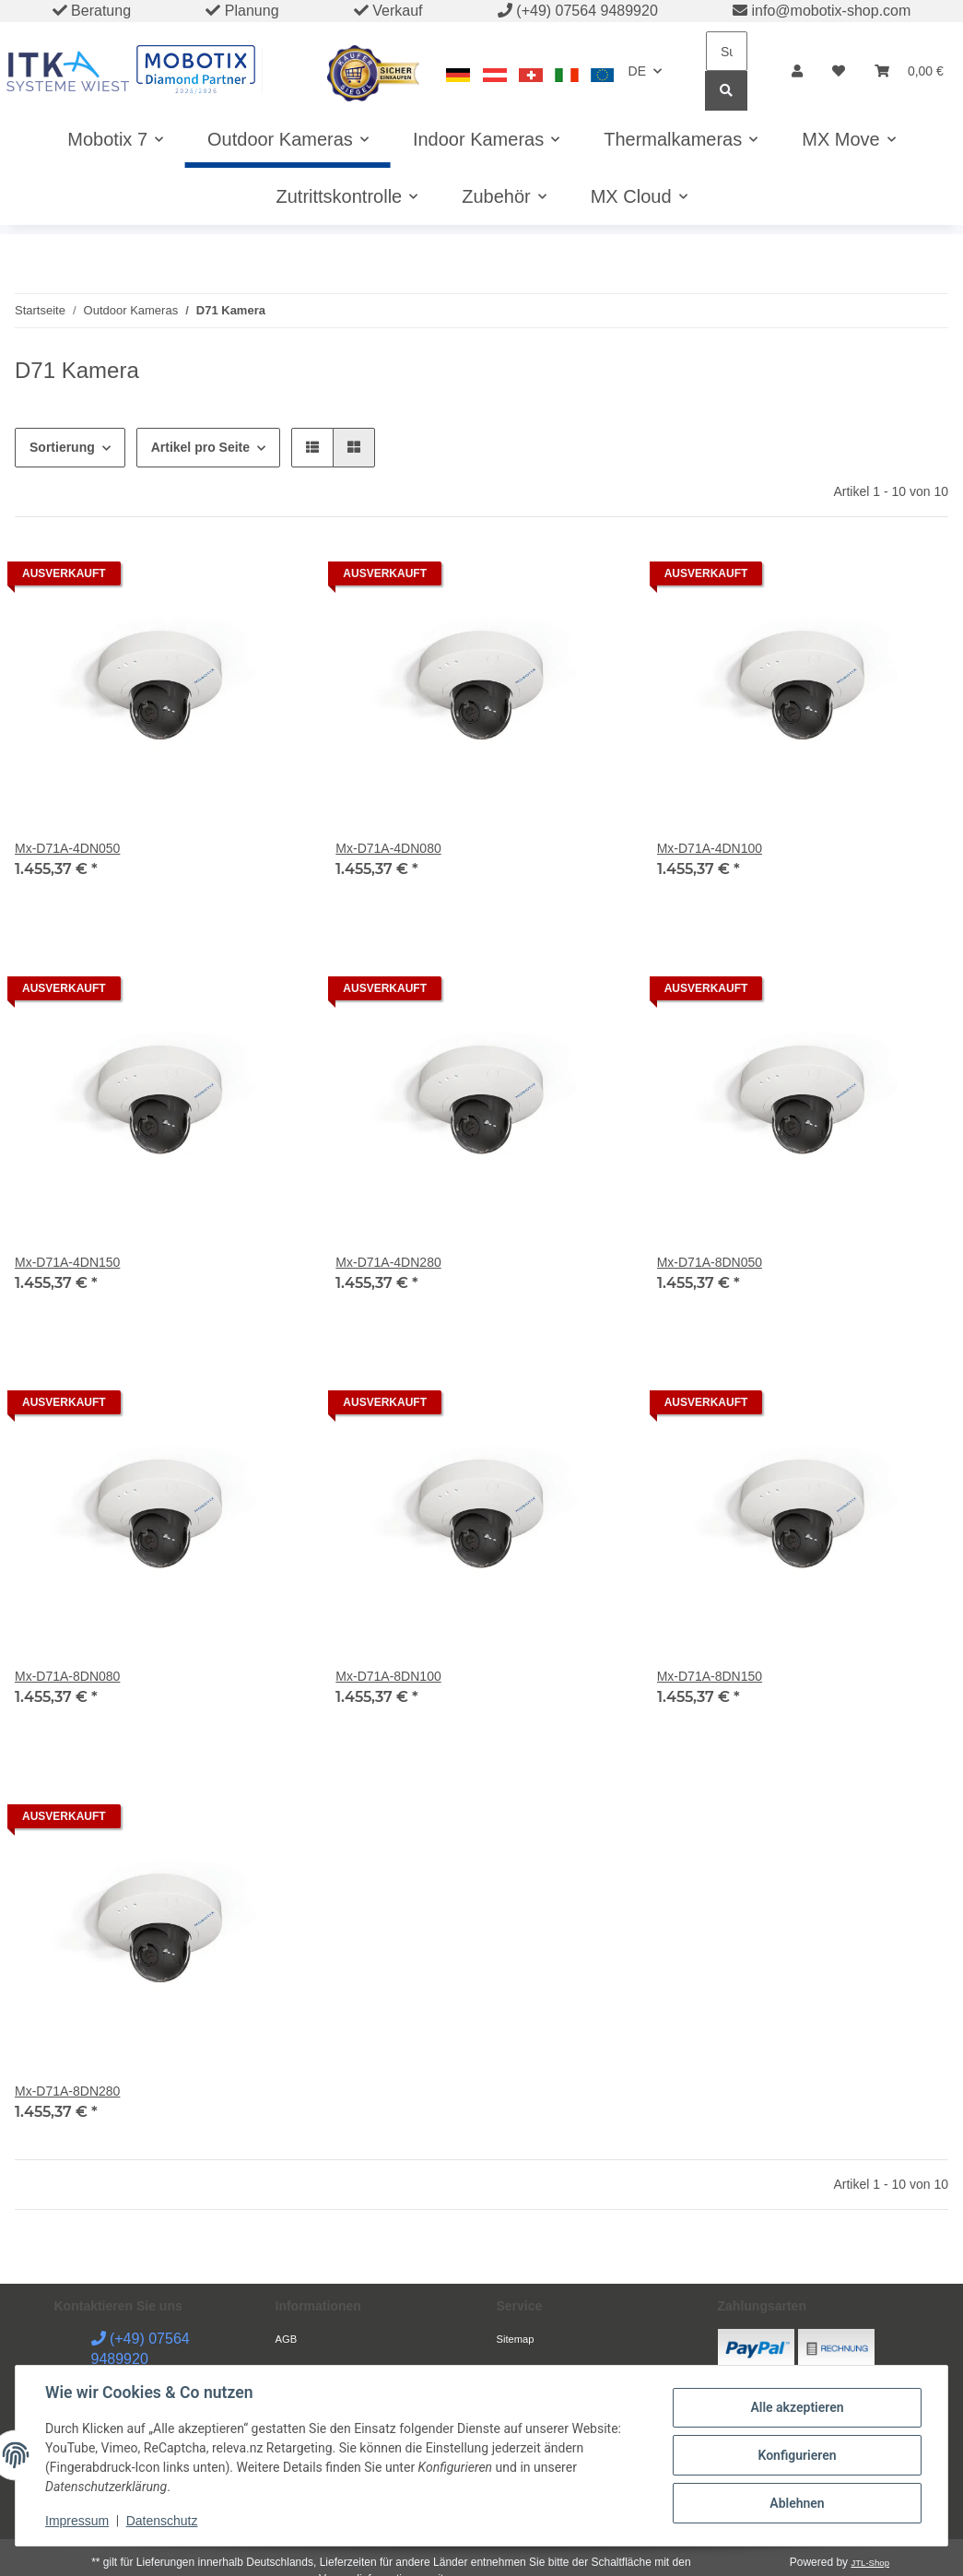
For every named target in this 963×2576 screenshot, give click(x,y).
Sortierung (62, 447)
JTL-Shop (870, 2563)
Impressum (77, 2520)
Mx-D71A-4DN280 (387, 1262)
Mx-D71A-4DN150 (67, 1262)
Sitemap (515, 2340)
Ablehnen (796, 2503)
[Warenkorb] (909, 71)
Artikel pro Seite (200, 447)
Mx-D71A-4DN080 (387, 848)
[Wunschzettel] (838, 71)
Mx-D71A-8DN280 (67, 2091)
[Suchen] (726, 51)
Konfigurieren (796, 2455)
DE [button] (637, 71)
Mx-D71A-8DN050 (709, 1262)
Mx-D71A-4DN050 (67, 848)
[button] (797, 71)
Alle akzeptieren (796, 2407)
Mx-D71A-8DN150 (709, 1676)
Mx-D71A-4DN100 (709, 848)
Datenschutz (162, 2520)
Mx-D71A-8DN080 (67, 1676)
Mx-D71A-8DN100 (387, 1676)
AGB (287, 2340)
